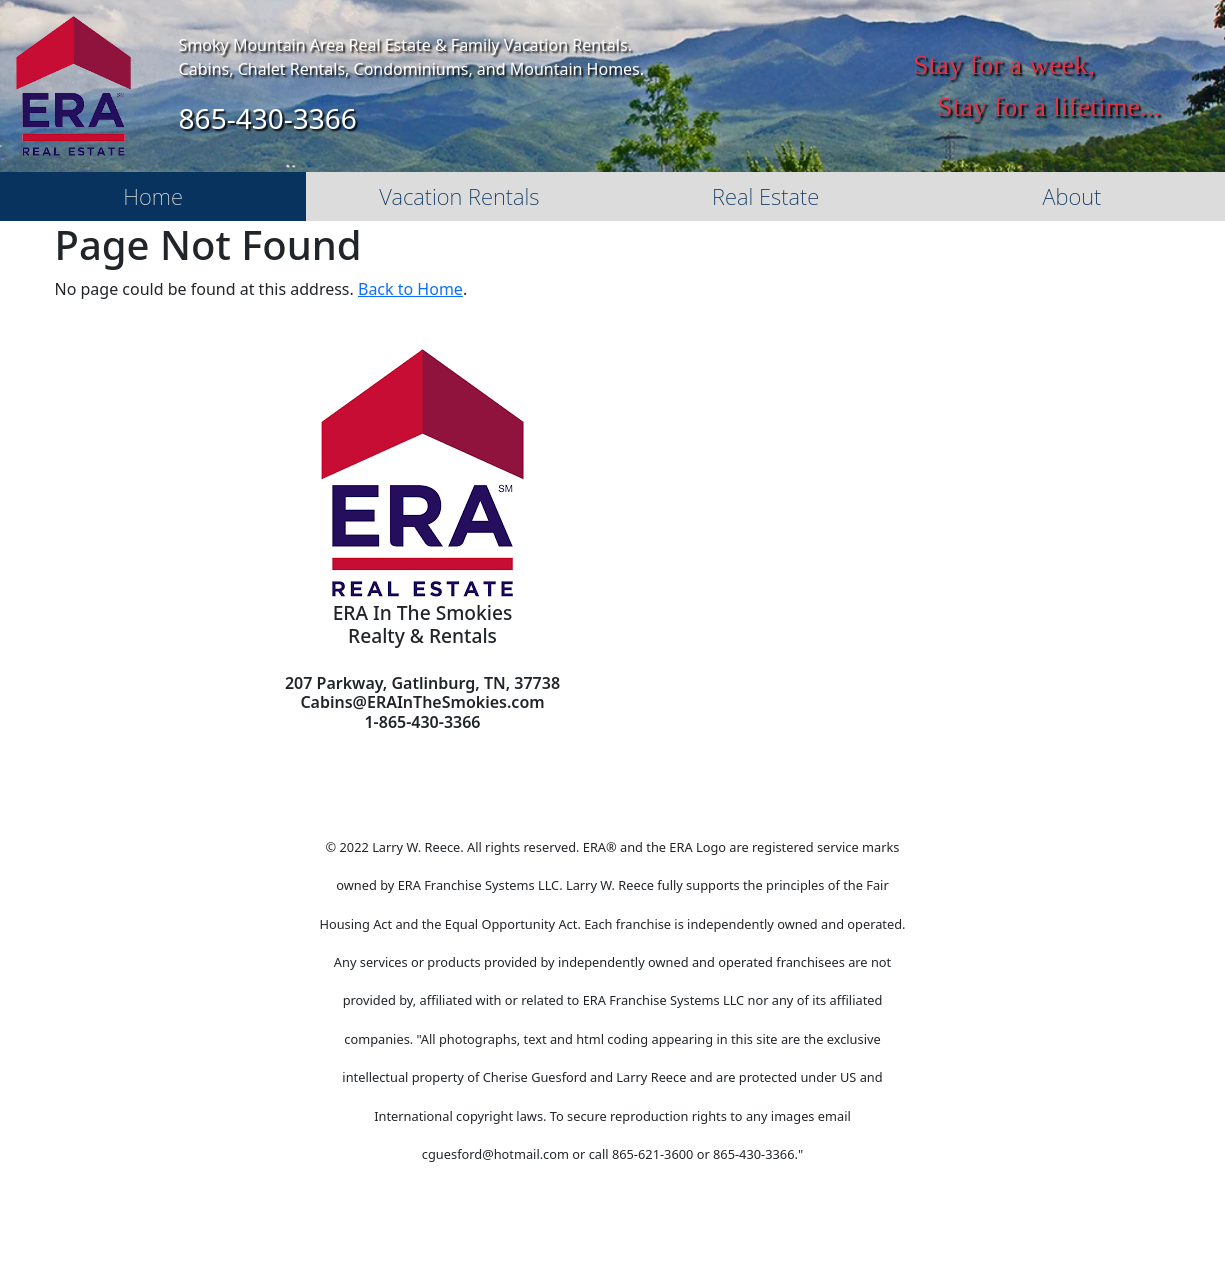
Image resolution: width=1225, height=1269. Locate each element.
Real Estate (765, 196)
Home (153, 196)
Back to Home (410, 289)
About (1071, 196)
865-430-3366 (268, 118)
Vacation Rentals (459, 196)
